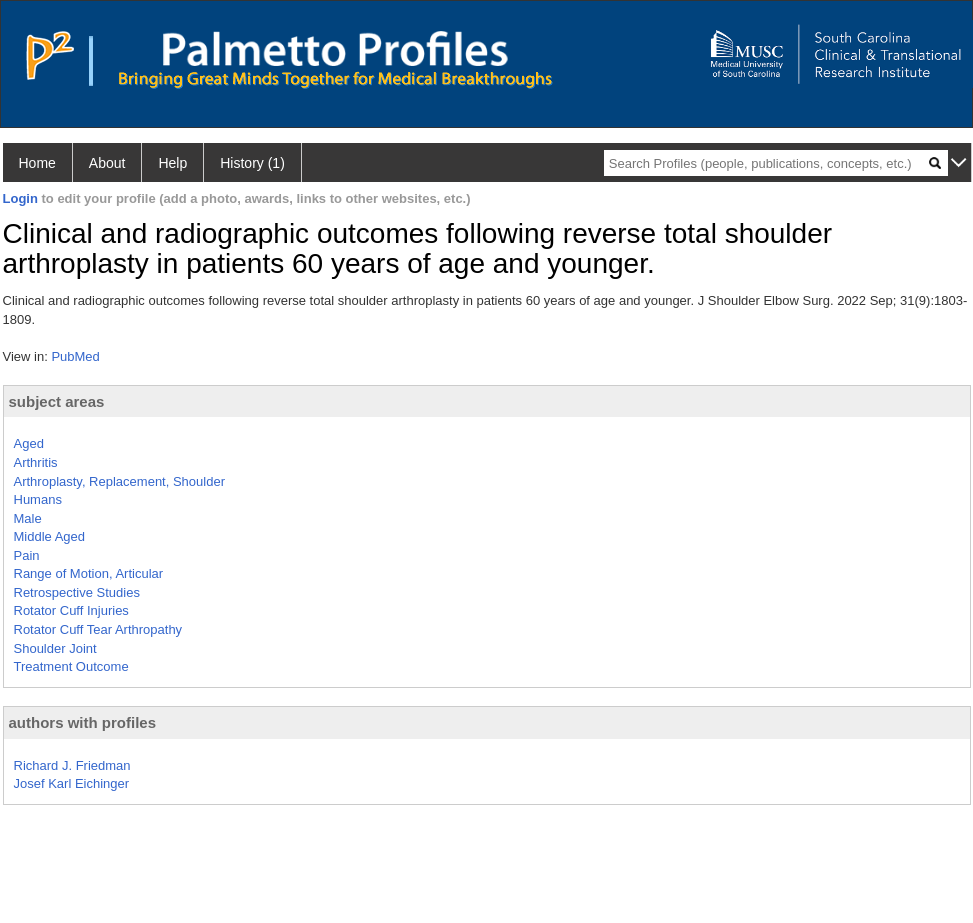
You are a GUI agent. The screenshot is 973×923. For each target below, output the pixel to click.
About (107, 163)
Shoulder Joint (55, 648)
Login (20, 198)
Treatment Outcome (71, 666)
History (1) (252, 163)
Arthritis (36, 462)
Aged (29, 443)
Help (172, 163)
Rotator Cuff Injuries (71, 610)
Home (37, 163)
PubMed (75, 356)
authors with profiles (83, 722)
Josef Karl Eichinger (72, 783)
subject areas (57, 401)
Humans (38, 499)
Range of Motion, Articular (89, 573)
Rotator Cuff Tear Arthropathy (98, 629)
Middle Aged (50, 536)
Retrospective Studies (77, 592)
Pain (27, 555)
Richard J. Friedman (72, 765)
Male (28, 518)
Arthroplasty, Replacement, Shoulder (119, 481)
